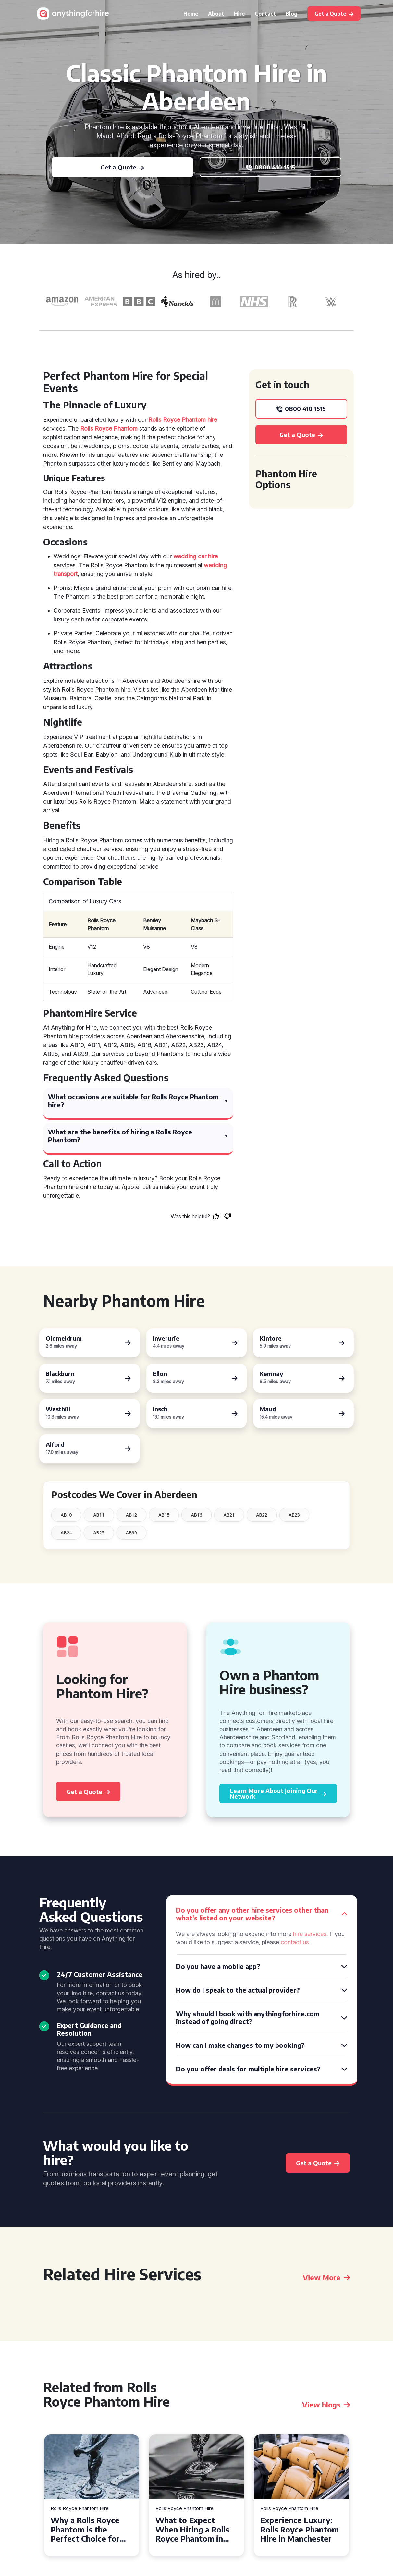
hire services (309, 1934)
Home (190, 13)
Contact (265, 13)
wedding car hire (195, 556)
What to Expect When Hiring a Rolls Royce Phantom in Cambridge (192, 2529)
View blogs (326, 2404)
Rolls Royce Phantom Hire (80, 2508)
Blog (292, 13)
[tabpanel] (91, 2495)
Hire (239, 13)
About (216, 13)
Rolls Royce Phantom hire (182, 419)
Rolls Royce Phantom (109, 428)
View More (326, 2277)
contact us (295, 1942)
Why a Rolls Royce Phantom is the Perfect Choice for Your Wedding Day (86, 2529)
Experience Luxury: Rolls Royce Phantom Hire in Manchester (299, 2529)
